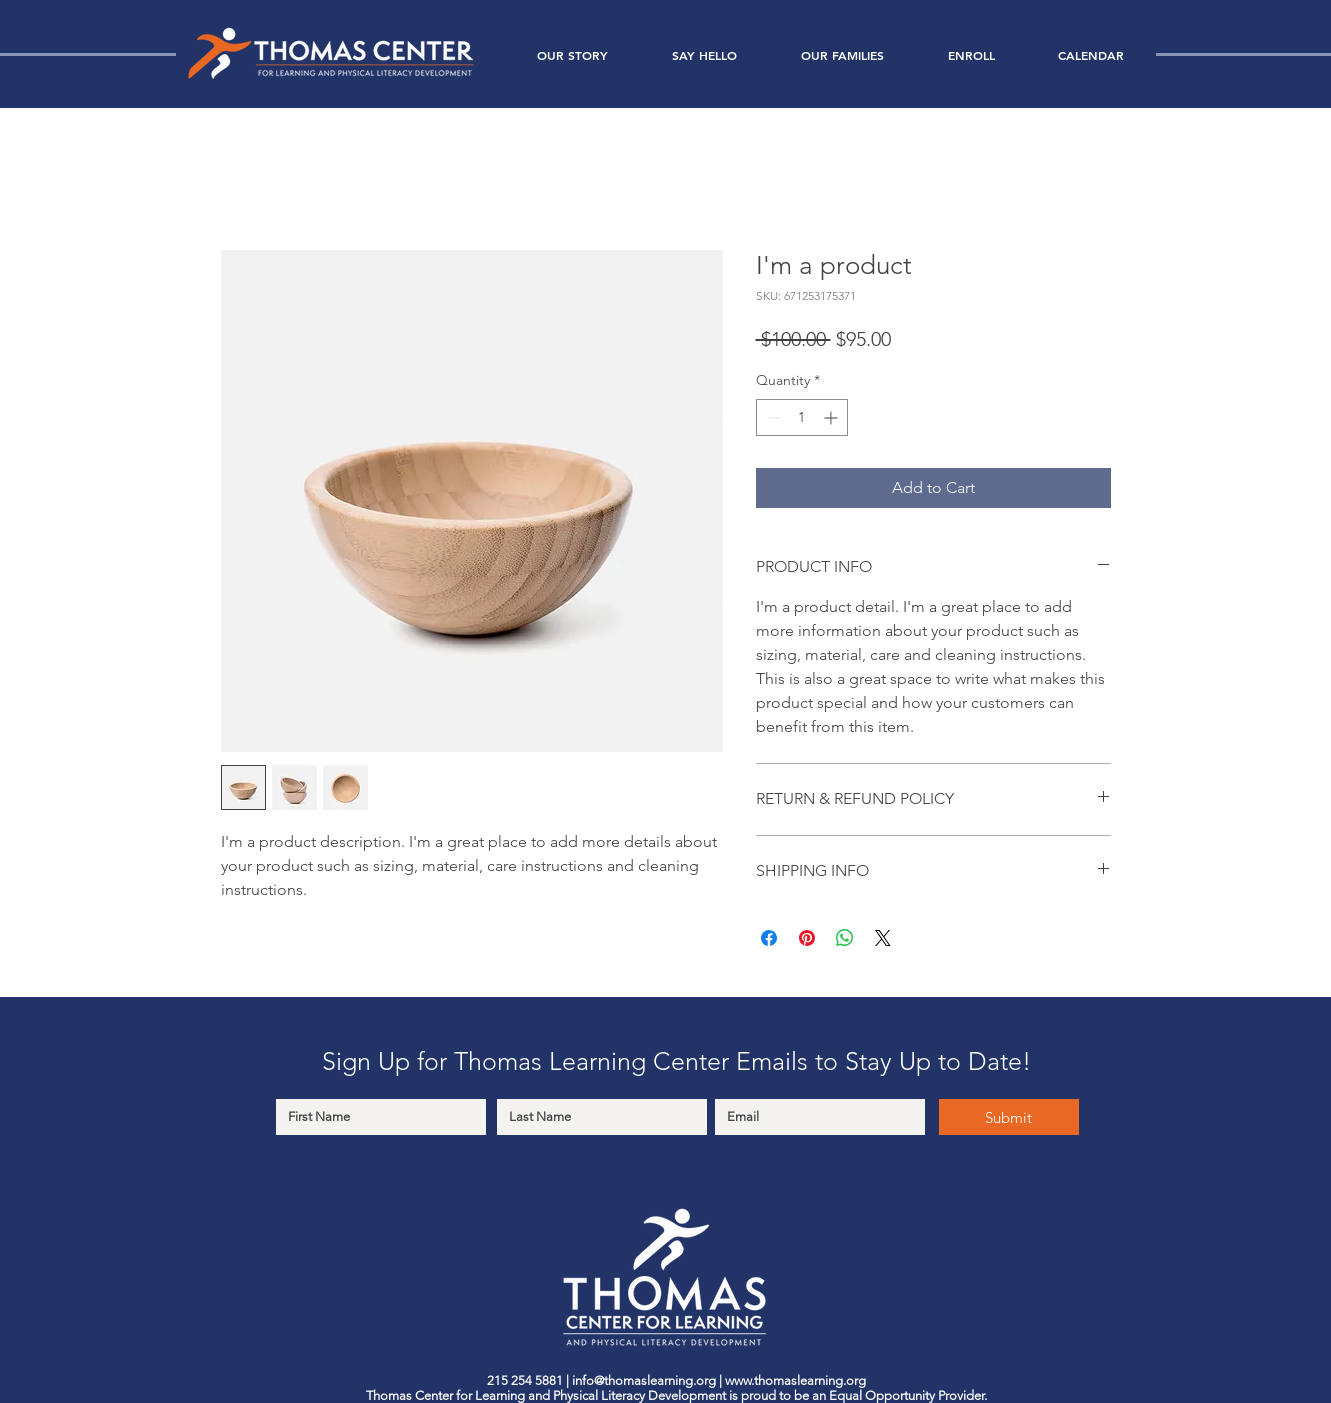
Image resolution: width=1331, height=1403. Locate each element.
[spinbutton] (802, 417)
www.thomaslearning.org (795, 1380)
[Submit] (1009, 1117)
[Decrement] (771, 417)
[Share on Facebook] (769, 938)
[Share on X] (883, 938)
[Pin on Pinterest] (807, 938)
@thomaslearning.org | (659, 1380)
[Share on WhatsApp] (845, 938)
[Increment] (832, 417)
